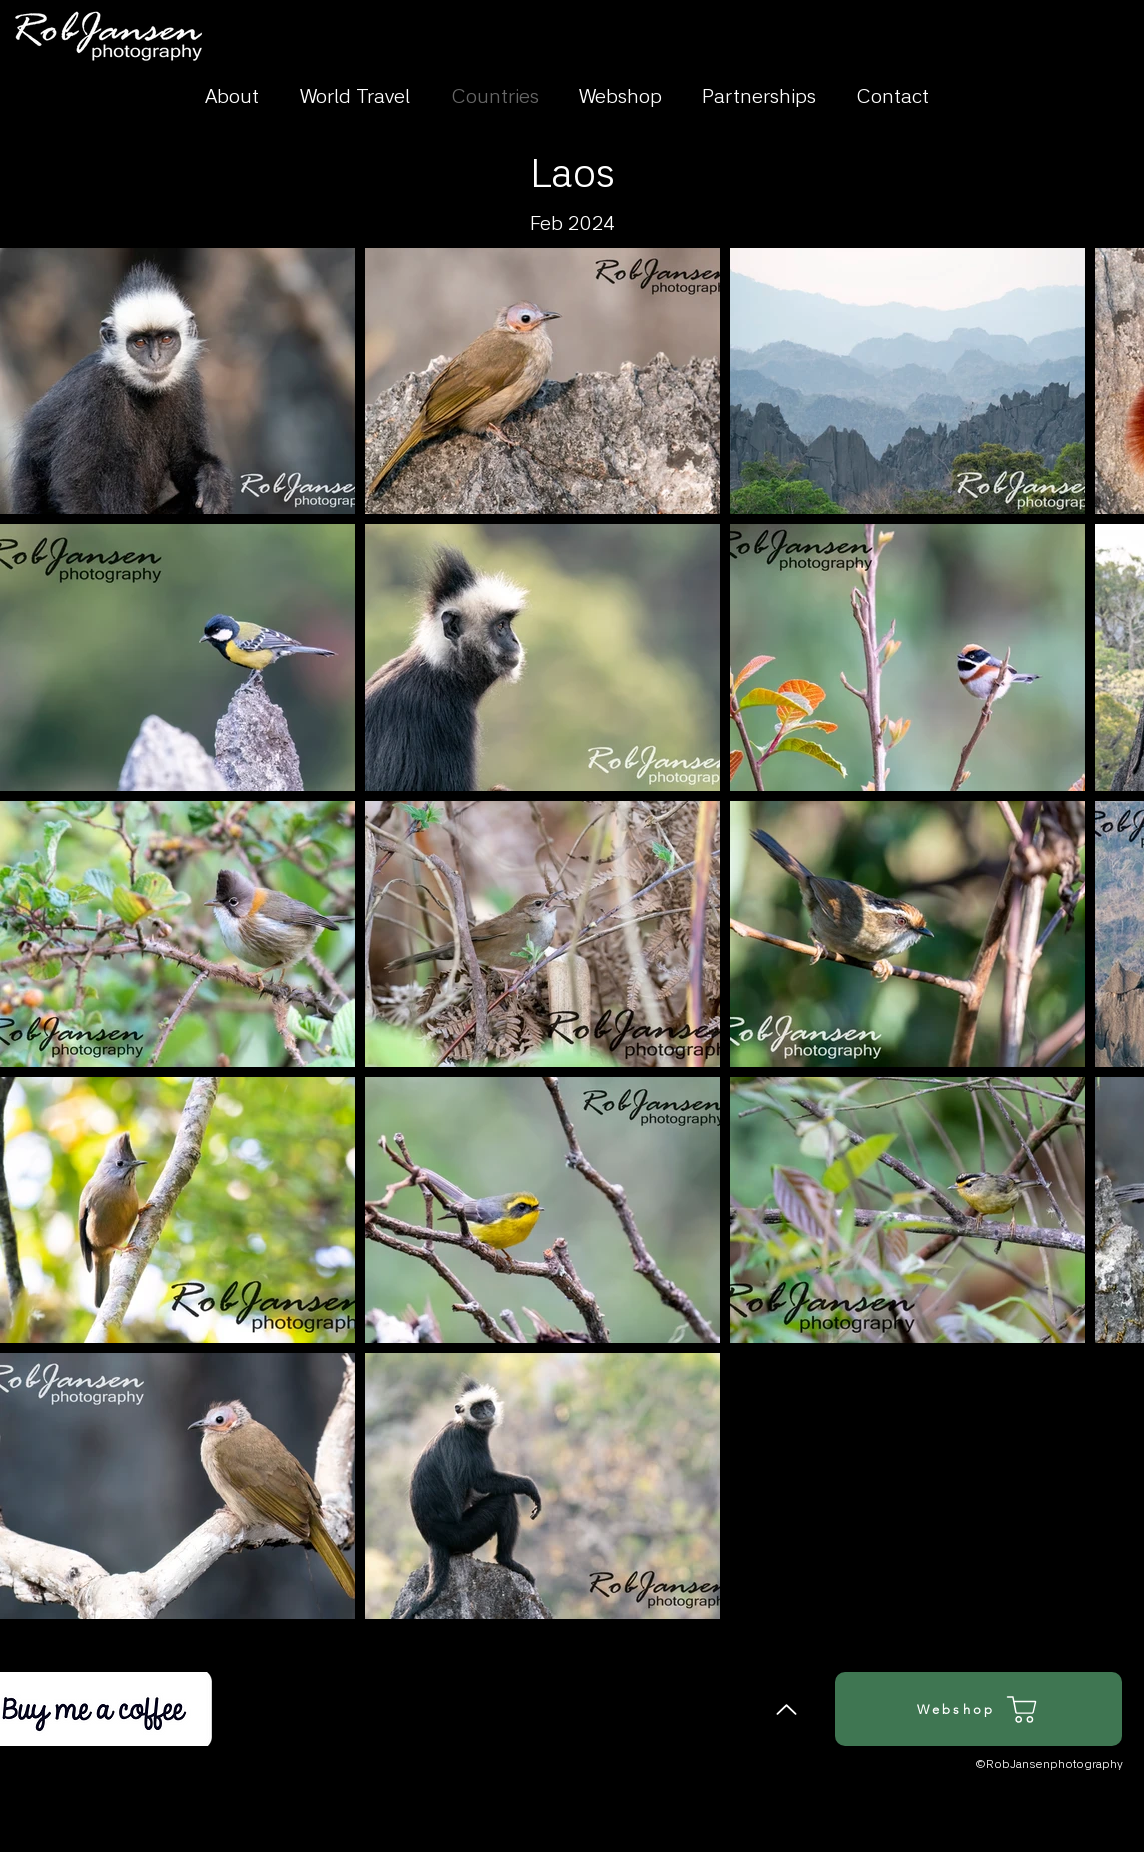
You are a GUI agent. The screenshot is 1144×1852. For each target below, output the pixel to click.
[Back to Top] (786, 1709)
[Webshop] (978, 1709)
